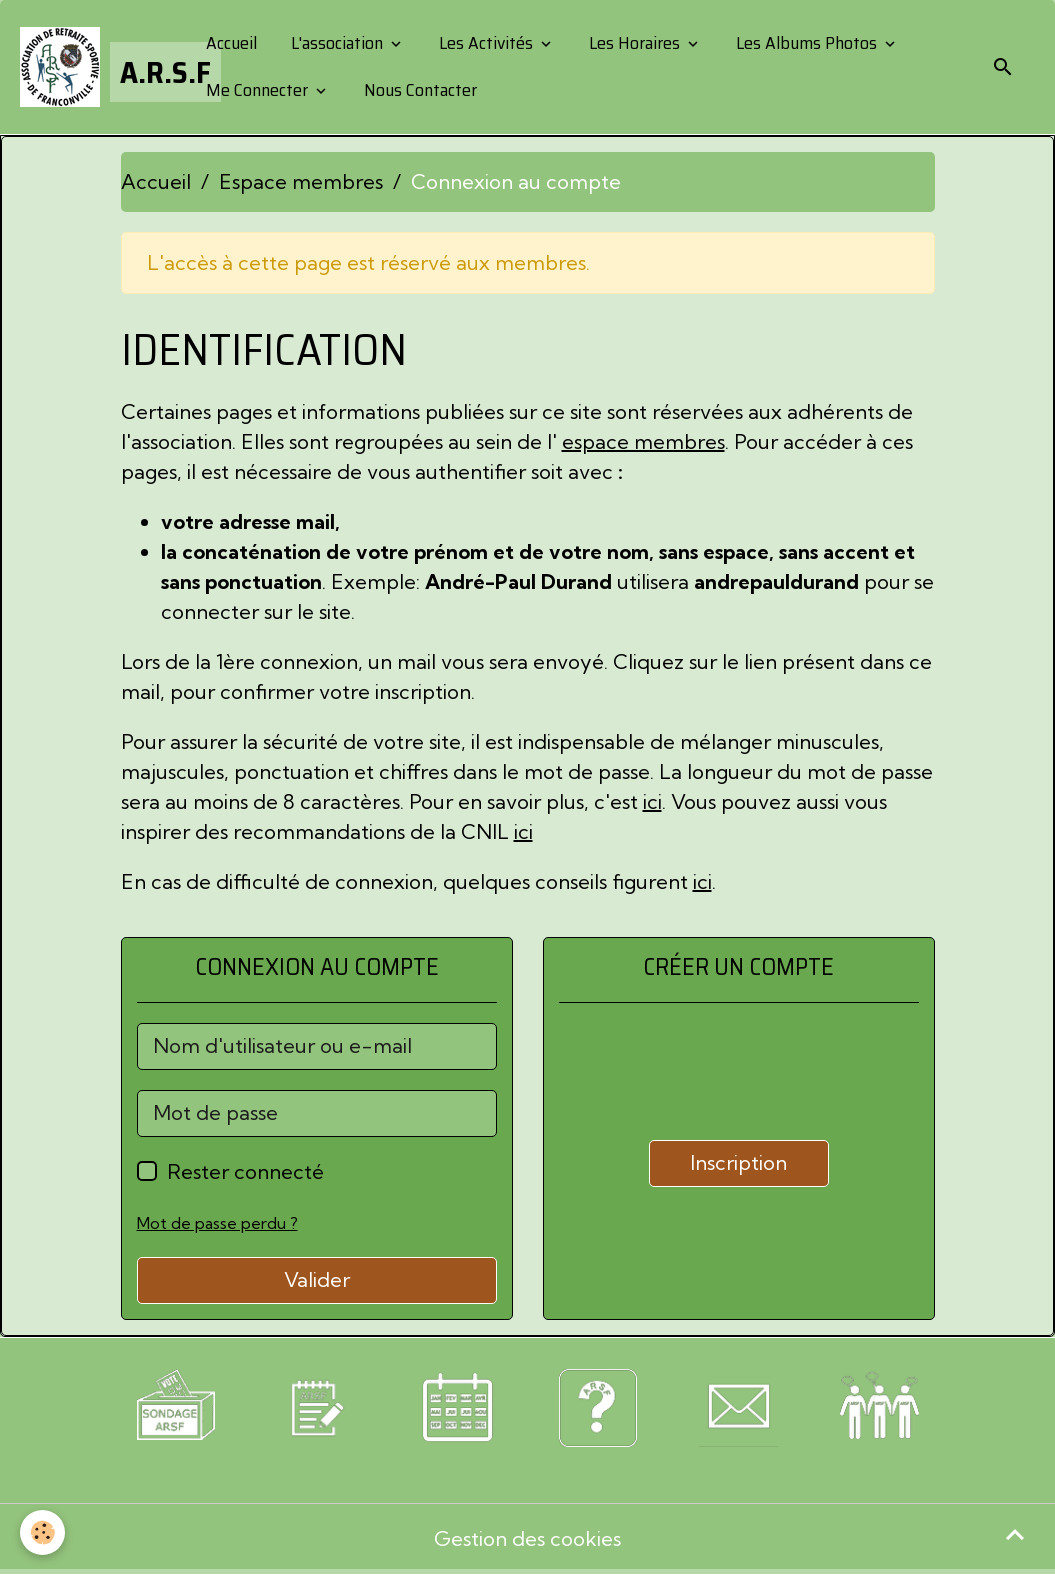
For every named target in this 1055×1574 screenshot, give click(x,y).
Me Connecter (257, 90)
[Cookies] (42, 1532)
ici (652, 801)
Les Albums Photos (806, 43)
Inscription (738, 1162)
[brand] (96, 67)
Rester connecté (245, 1171)
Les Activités (486, 43)
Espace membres (301, 181)
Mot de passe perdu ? (217, 1223)
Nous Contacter (418, 90)
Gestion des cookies (527, 1538)
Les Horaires (634, 43)
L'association (337, 43)
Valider (317, 1279)
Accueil (229, 43)
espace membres (643, 441)
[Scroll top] (1015, 1534)
